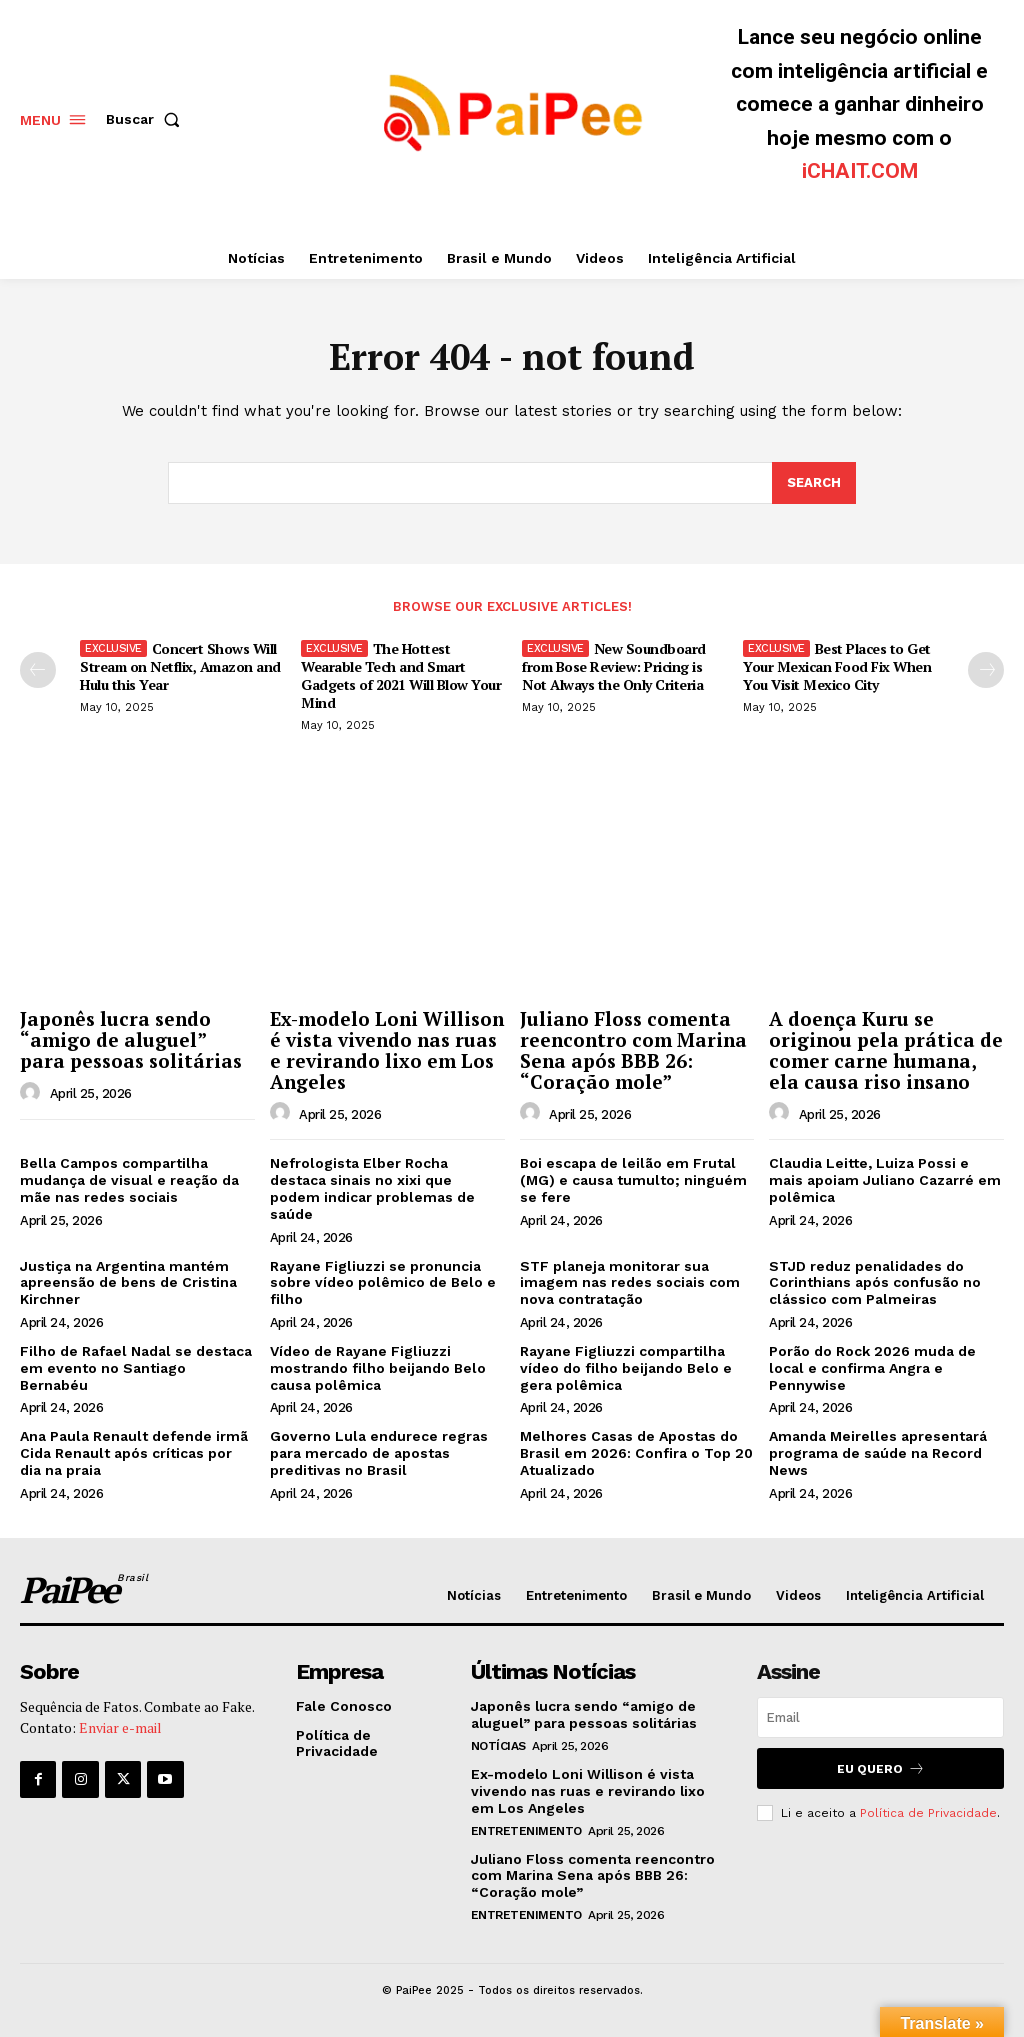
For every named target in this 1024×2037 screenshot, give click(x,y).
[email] (880, 1717)
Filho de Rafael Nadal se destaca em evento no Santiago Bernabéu (136, 1368)
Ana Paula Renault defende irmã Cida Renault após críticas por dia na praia (134, 1453)
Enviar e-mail (120, 1727)
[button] (147, 119)
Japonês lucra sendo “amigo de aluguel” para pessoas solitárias (131, 1039)
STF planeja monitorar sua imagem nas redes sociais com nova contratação (630, 1283)
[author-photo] (33, 1093)
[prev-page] (38, 670)
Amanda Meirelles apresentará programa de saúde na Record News (878, 1453)
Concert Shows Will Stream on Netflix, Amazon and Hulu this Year (180, 666)
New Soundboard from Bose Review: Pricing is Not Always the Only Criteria (614, 666)
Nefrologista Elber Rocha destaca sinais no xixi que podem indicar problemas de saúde (372, 1188)
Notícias (498, 1746)
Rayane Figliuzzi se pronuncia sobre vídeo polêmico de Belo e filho (383, 1283)
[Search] (814, 483)
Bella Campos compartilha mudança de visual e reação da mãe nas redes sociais (129, 1180)
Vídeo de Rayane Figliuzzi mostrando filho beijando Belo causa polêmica (378, 1368)
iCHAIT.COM (860, 171)
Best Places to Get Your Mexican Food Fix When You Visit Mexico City (837, 666)
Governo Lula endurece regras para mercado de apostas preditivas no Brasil (379, 1453)
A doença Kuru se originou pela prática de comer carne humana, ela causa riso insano (886, 1050)
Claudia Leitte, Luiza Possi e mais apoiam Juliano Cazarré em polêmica (885, 1180)
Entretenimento (526, 1830)
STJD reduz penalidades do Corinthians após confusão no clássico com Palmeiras (875, 1283)
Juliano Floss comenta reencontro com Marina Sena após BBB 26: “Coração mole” (633, 1050)
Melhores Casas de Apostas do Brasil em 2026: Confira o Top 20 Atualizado (636, 1453)
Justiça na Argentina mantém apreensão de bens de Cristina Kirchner (128, 1283)
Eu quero (881, 1768)
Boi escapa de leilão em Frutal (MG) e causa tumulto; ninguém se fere (633, 1180)
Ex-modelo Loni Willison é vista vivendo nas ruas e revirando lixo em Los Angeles (387, 1050)
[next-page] (986, 670)
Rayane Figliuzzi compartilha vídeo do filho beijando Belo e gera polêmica (626, 1368)
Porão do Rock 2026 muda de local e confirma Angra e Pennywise (872, 1368)
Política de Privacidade (928, 1813)
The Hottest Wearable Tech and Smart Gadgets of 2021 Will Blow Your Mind (401, 676)
